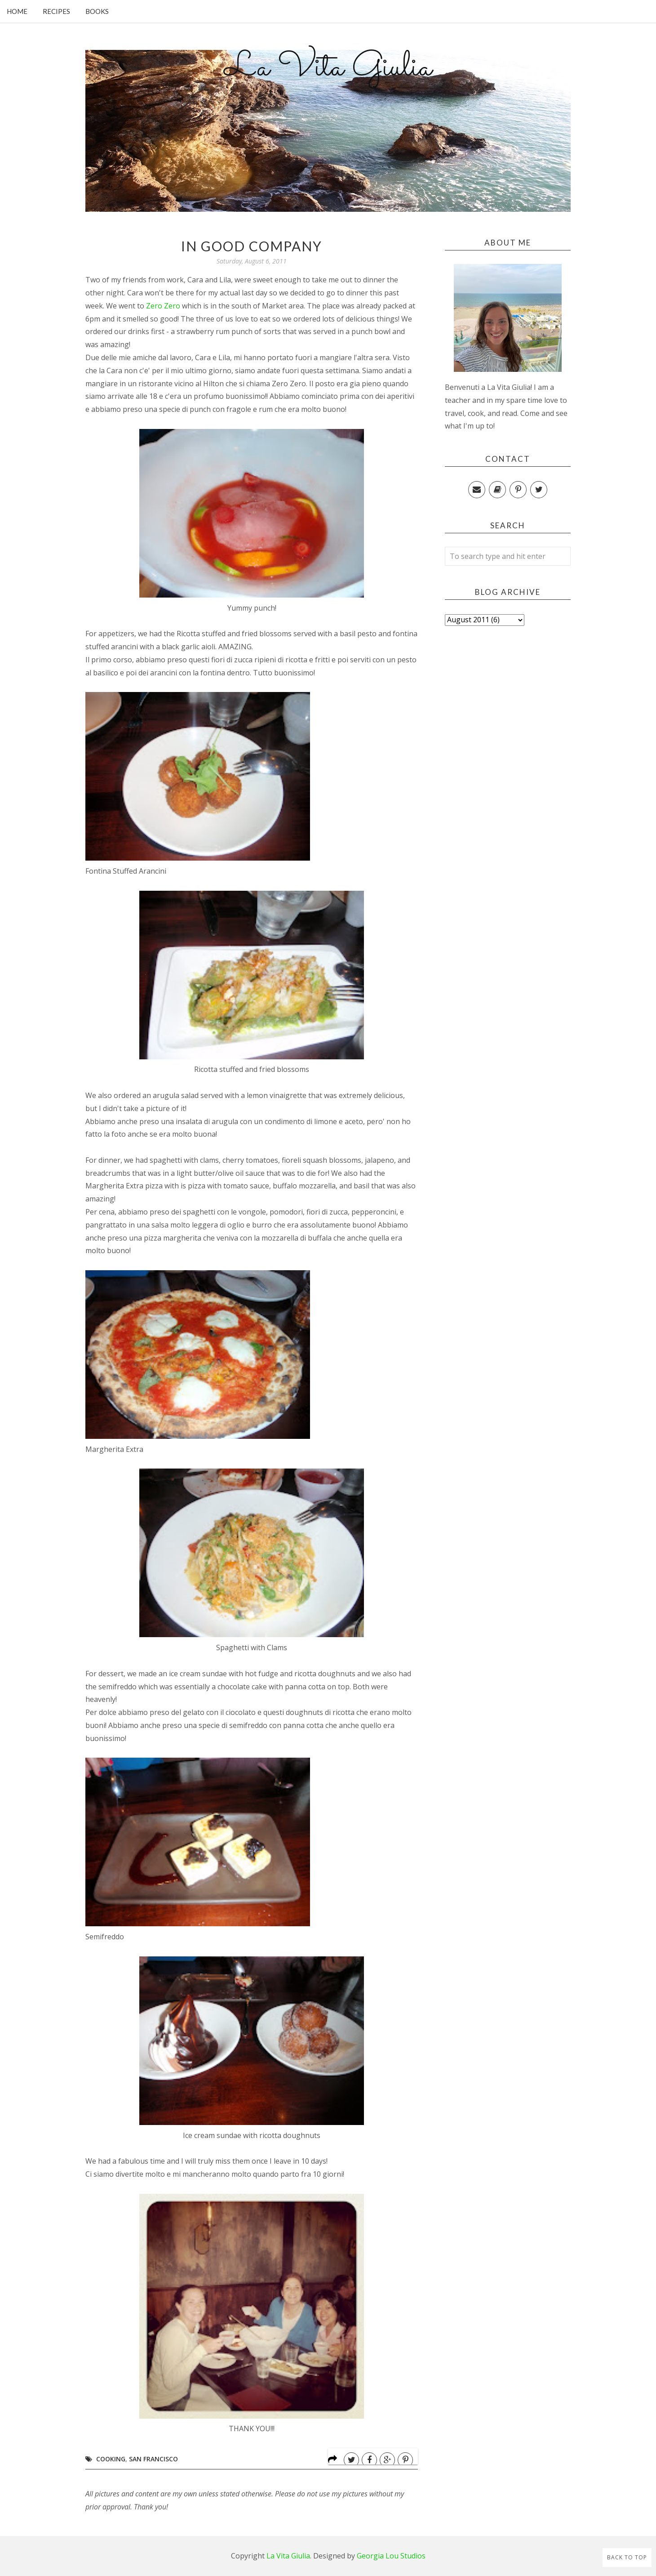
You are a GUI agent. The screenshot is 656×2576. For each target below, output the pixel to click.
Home (17, 11)
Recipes (56, 11)
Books (97, 11)
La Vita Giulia (328, 68)
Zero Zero (162, 306)
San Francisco (153, 2459)
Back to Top (627, 2557)
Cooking (110, 2459)
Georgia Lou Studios (391, 2556)
